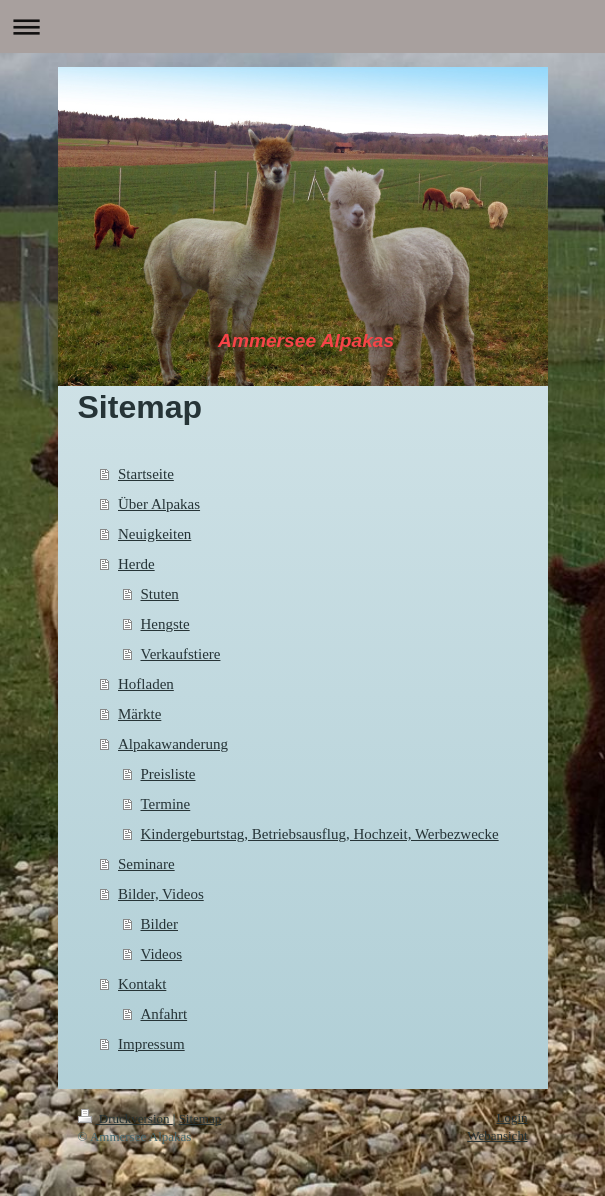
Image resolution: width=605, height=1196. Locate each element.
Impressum (151, 1044)
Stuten (160, 594)
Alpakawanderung (173, 744)
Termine (166, 804)
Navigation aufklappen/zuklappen (302, 26)
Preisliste (168, 774)
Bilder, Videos (161, 894)
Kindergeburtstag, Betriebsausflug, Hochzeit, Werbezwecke (320, 834)
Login (511, 1117)
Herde (136, 564)
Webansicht (497, 1135)
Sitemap (200, 1118)
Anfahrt (164, 1014)
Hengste (165, 624)
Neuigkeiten (154, 534)
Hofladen (146, 684)
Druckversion (125, 1118)
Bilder (160, 924)
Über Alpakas (159, 504)
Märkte (139, 714)
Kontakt (142, 984)
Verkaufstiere (181, 654)
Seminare (146, 864)
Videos (162, 954)
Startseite (146, 474)
